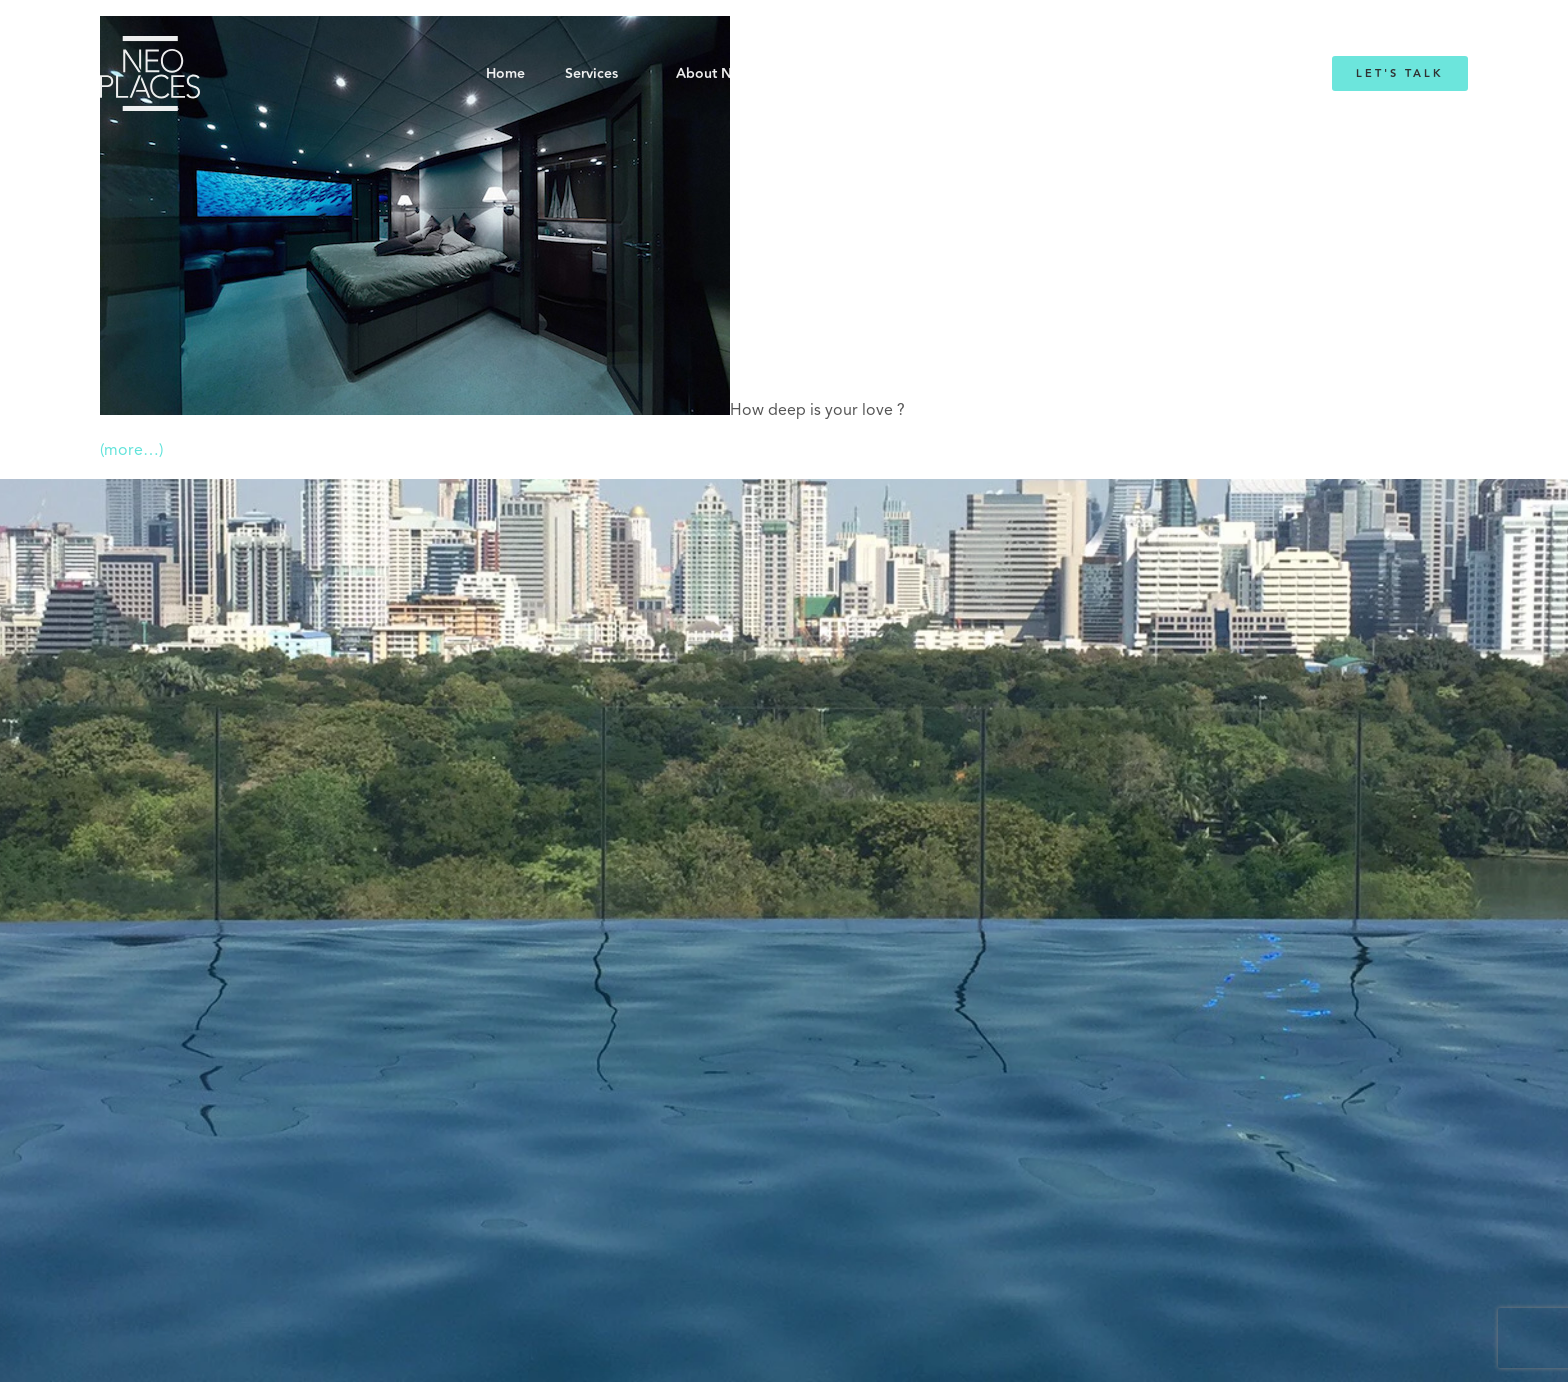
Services (591, 74)
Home (505, 74)
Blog (1031, 74)
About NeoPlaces (733, 74)
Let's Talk (1400, 73)
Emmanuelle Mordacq (903, 74)
